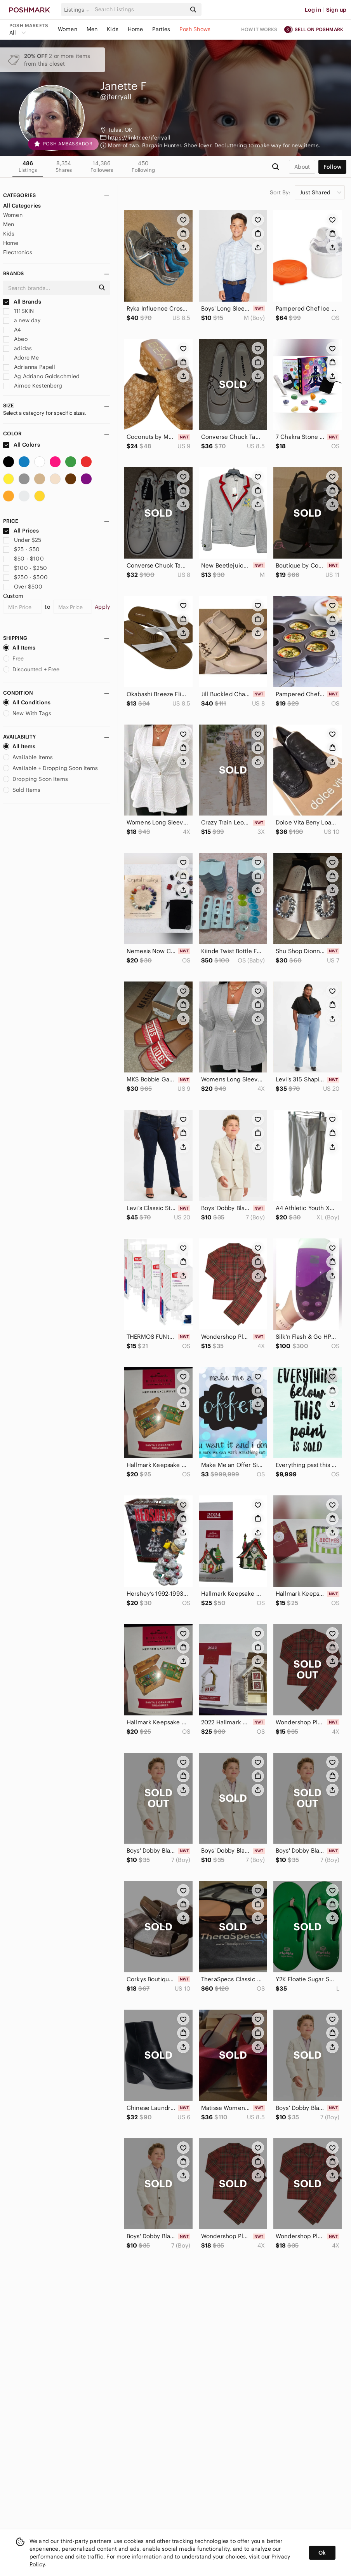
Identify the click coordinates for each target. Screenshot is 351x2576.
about (302, 166)
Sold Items (22, 789)
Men (92, 29)
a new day (22, 320)
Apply (102, 606)
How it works (259, 29)
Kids (112, 29)
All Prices (21, 530)
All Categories (22, 205)
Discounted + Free (31, 669)
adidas (17, 348)
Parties (161, 29)
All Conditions (26, 702)
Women (67, 29)
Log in (313, 9)
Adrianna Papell (29, 366)
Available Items (28, 757)
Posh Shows (194, 29)
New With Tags (27, 713)
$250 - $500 (25, 577)
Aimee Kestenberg (33, 385)
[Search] (140, 9)
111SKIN (18, 310)
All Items (19, 647)
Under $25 (22, 539)
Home (135, 29)
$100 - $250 (25, 567)
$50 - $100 (23, 558)
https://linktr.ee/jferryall (139, 137)
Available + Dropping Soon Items (50, 768)
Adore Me (21, 357)
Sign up (336, 9)
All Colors (21, 444)
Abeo (15, 338)
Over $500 (23, 586)
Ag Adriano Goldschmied (41, 376)
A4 (12, 329)
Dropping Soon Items (35, 778)
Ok (322, 2552)
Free (13, 658)
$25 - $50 (21, 549)
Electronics (17, 252)
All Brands (22, 301)
